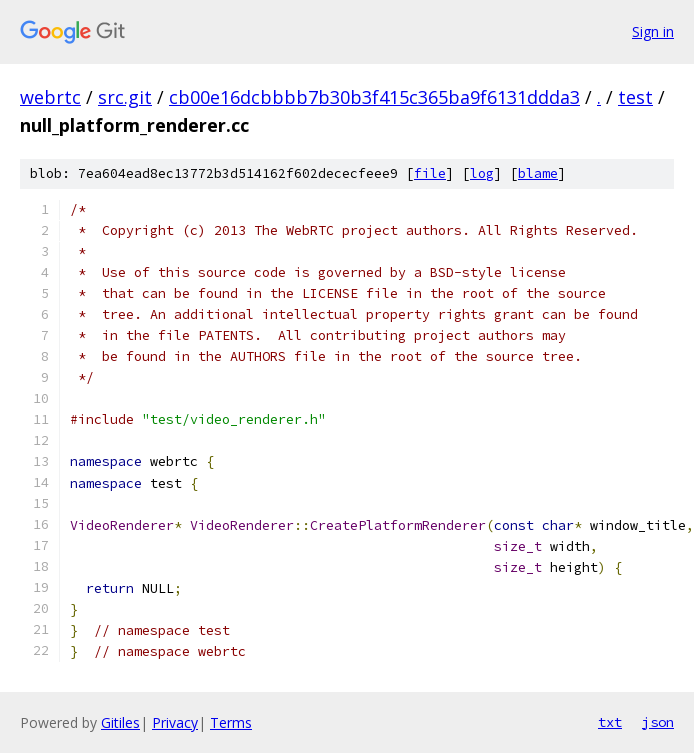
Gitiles (120, 722)
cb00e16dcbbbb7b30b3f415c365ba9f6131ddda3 (374, 97)
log (482, 173)
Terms (231, 722)
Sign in (653, 31)
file (430, 173)
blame (538, 173)
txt (610, 722)
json (658, 722)
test (635, 97)
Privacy (175, 722)
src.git (125, 97)
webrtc (50, 97)
